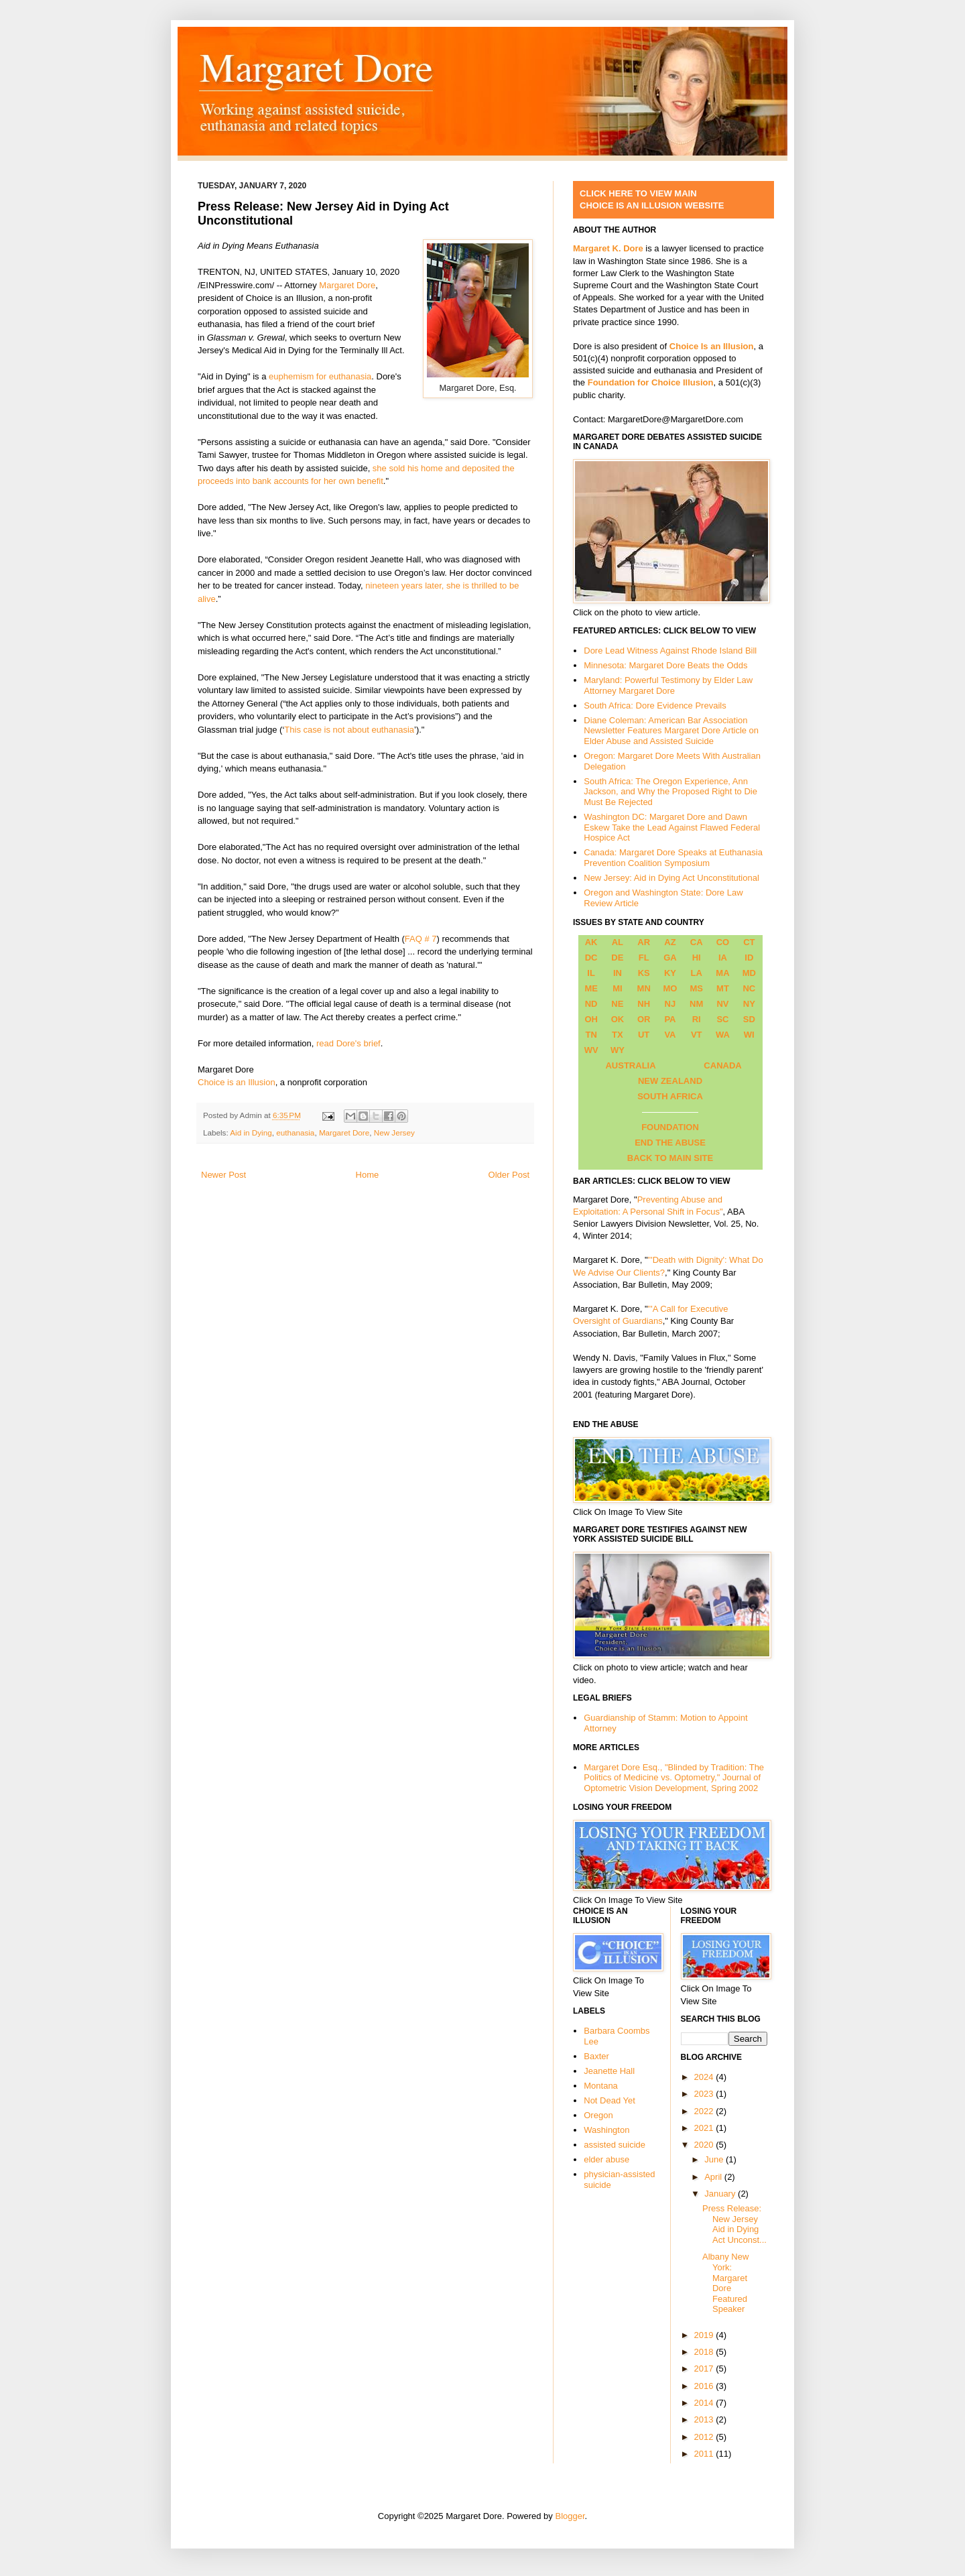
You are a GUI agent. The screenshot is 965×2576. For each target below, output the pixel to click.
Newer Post (223, 1175)
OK (618, 1019)
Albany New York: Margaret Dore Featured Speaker (725, 2283)
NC (749, 988)
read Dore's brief (348, 1043)
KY (670, 973)
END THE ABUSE (670, 1143)
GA (670, 958)
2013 (705, 2419)
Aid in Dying (250, 1132)
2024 (705, 2077)
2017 (705, 2369)
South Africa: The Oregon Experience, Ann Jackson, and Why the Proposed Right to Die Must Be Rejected (670, 791)
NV (722, 1004)
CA (696, 942)
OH (591, 1019)
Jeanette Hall (609, 2071)
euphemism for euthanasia (320, 376)
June (715, 2159)
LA (696, 973)
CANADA (722, 1065)
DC (591, 958)
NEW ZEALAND (670, 1081)
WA (723, 1035)
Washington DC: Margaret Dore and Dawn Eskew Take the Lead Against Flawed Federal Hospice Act (672, 827)
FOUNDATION (670, 1127)
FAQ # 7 (421, 939)
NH (643, 1004)
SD (749, 1019)
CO (723, 942)
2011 (705, 2454)
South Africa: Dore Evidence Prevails (655, 705)
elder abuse (606, 2159)
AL (617, 942)
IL (591, 973)
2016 (705, 2386)
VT (696, 1035)
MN (644, 988)
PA (670, 1019)
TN (590, 1035)
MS (696, 988)
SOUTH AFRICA (670, 1096)
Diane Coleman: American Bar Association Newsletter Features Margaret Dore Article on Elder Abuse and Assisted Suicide (671, 730)
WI (749, 1035)
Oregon (598, 2115)
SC (722, 1019)
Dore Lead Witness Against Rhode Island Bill (670, 651)
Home (367, 1175)
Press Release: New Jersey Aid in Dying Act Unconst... (734, 2224)
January (721, 2194)
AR (643, 942)
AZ (670, 942)
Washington (606, 2130)
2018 (705, 2352)
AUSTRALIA (630, 1065)
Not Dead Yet (609, 2100)
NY (749, 1004)
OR (644, 1019)
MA (722, 973)
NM (696, 1004)
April (714, 2177)
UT (643, 1035)
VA (670, 1035)
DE (617, 958)
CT (749, 942)
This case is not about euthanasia (349, 730)
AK (591, 942)
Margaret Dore (347, 285)
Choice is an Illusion (236, 1082)
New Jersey (394, 1132)
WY (617, 1050)
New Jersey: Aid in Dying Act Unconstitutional (671, 878)
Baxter (596, 2056)
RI (696, 1019)
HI (696, 958)
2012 (705, 2437)
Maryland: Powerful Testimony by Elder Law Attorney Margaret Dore (668, 685)
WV (591, 1050)
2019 (705, 2335)
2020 (705, 2145)
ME (591, 988)
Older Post (509, 1175)
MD (749, 973)
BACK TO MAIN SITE (670, 1158)
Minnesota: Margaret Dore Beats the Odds (665, 665)
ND (591, 1004)
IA (722, 958)
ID (749, 958)
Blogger (569, 2516)
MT (722, 988)
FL (644, 958)
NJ (670, 1004)
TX (617, 1035)
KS (644, 973)
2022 (705, 2111)
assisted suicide (614, 2145)
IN (617, 973)
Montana (601, 2086)
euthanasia (295, 1132)
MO (670, 988)
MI (617, 988)
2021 (705, 2128)
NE (617, 1004)
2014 (705, 2403)
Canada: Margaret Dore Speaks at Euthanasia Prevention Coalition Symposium (673, 857)
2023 (705, 2094)
